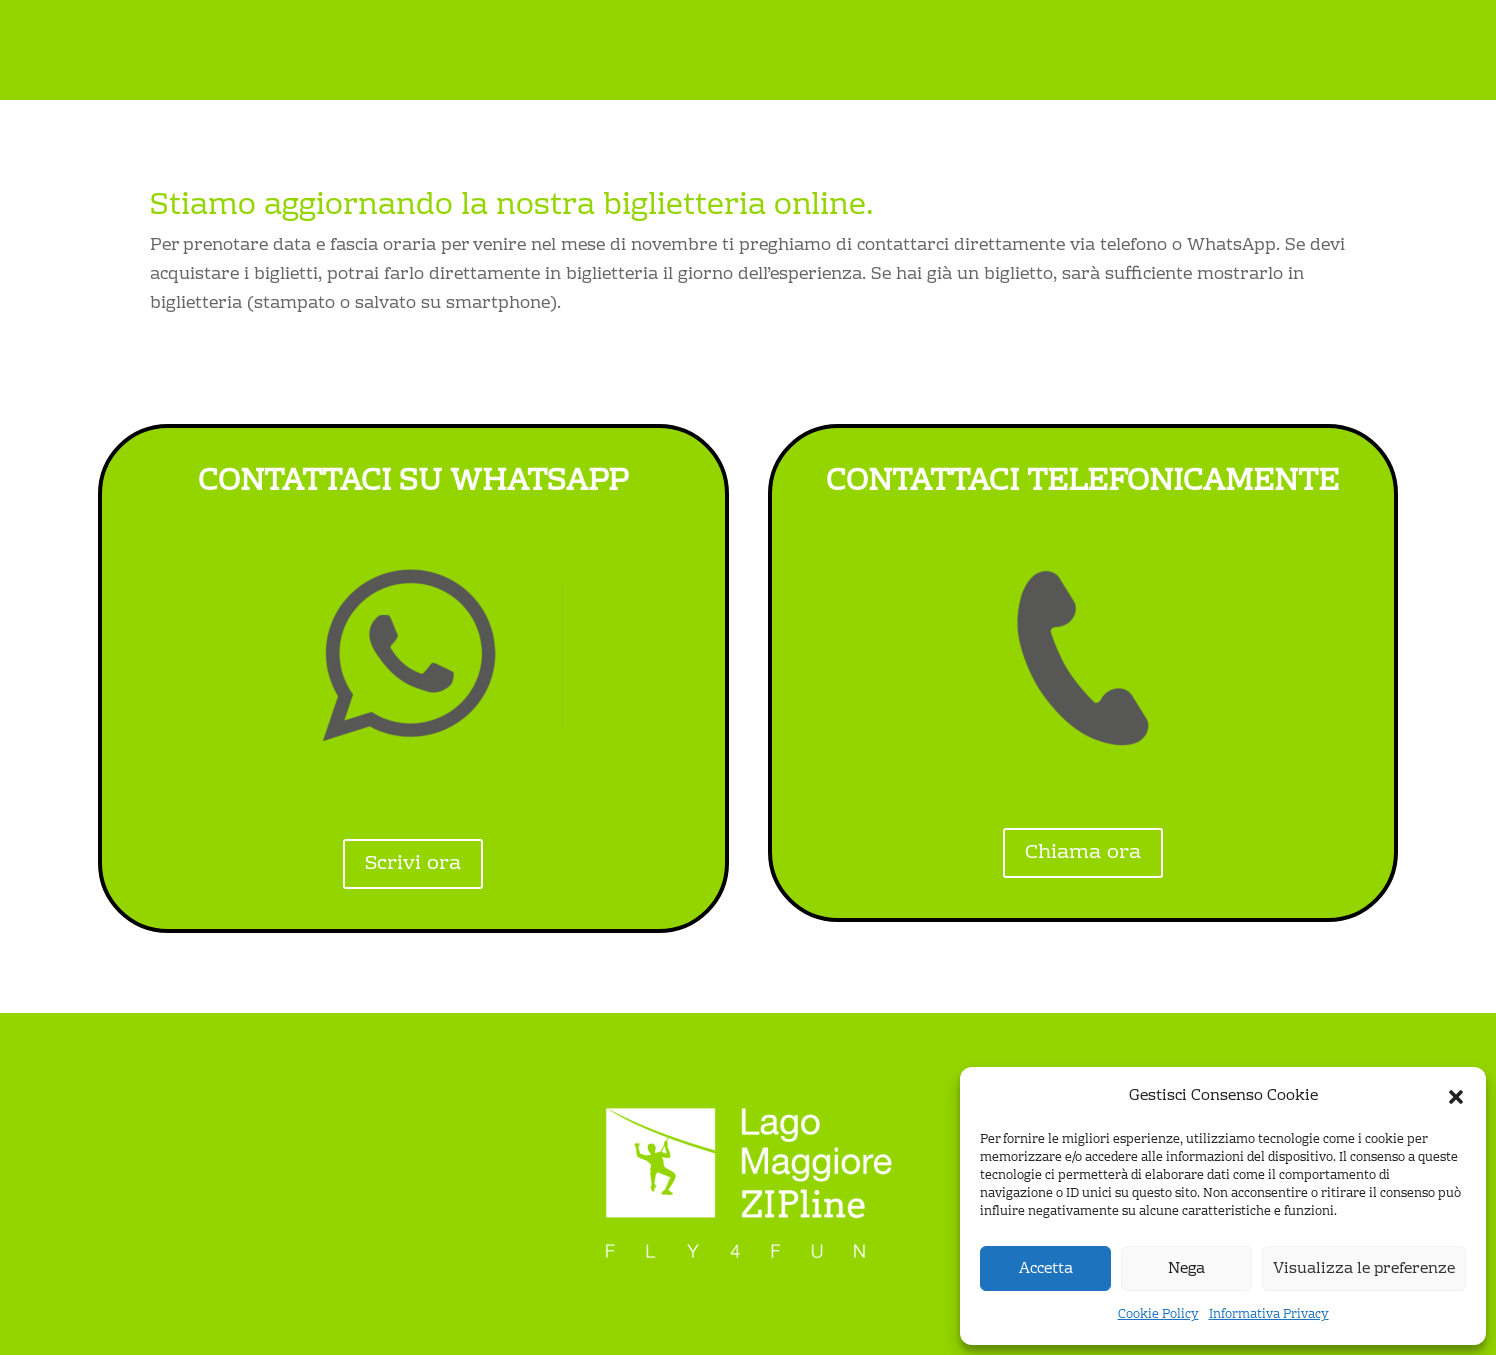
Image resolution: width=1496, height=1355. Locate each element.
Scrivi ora (413, 864)
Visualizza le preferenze (1364, 1269)
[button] (1456, 1097)
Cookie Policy (1158, 1315)
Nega (1186, 1269)
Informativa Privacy (1269, 1315)
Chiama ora (1083, 853)
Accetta (1046, 1269)
